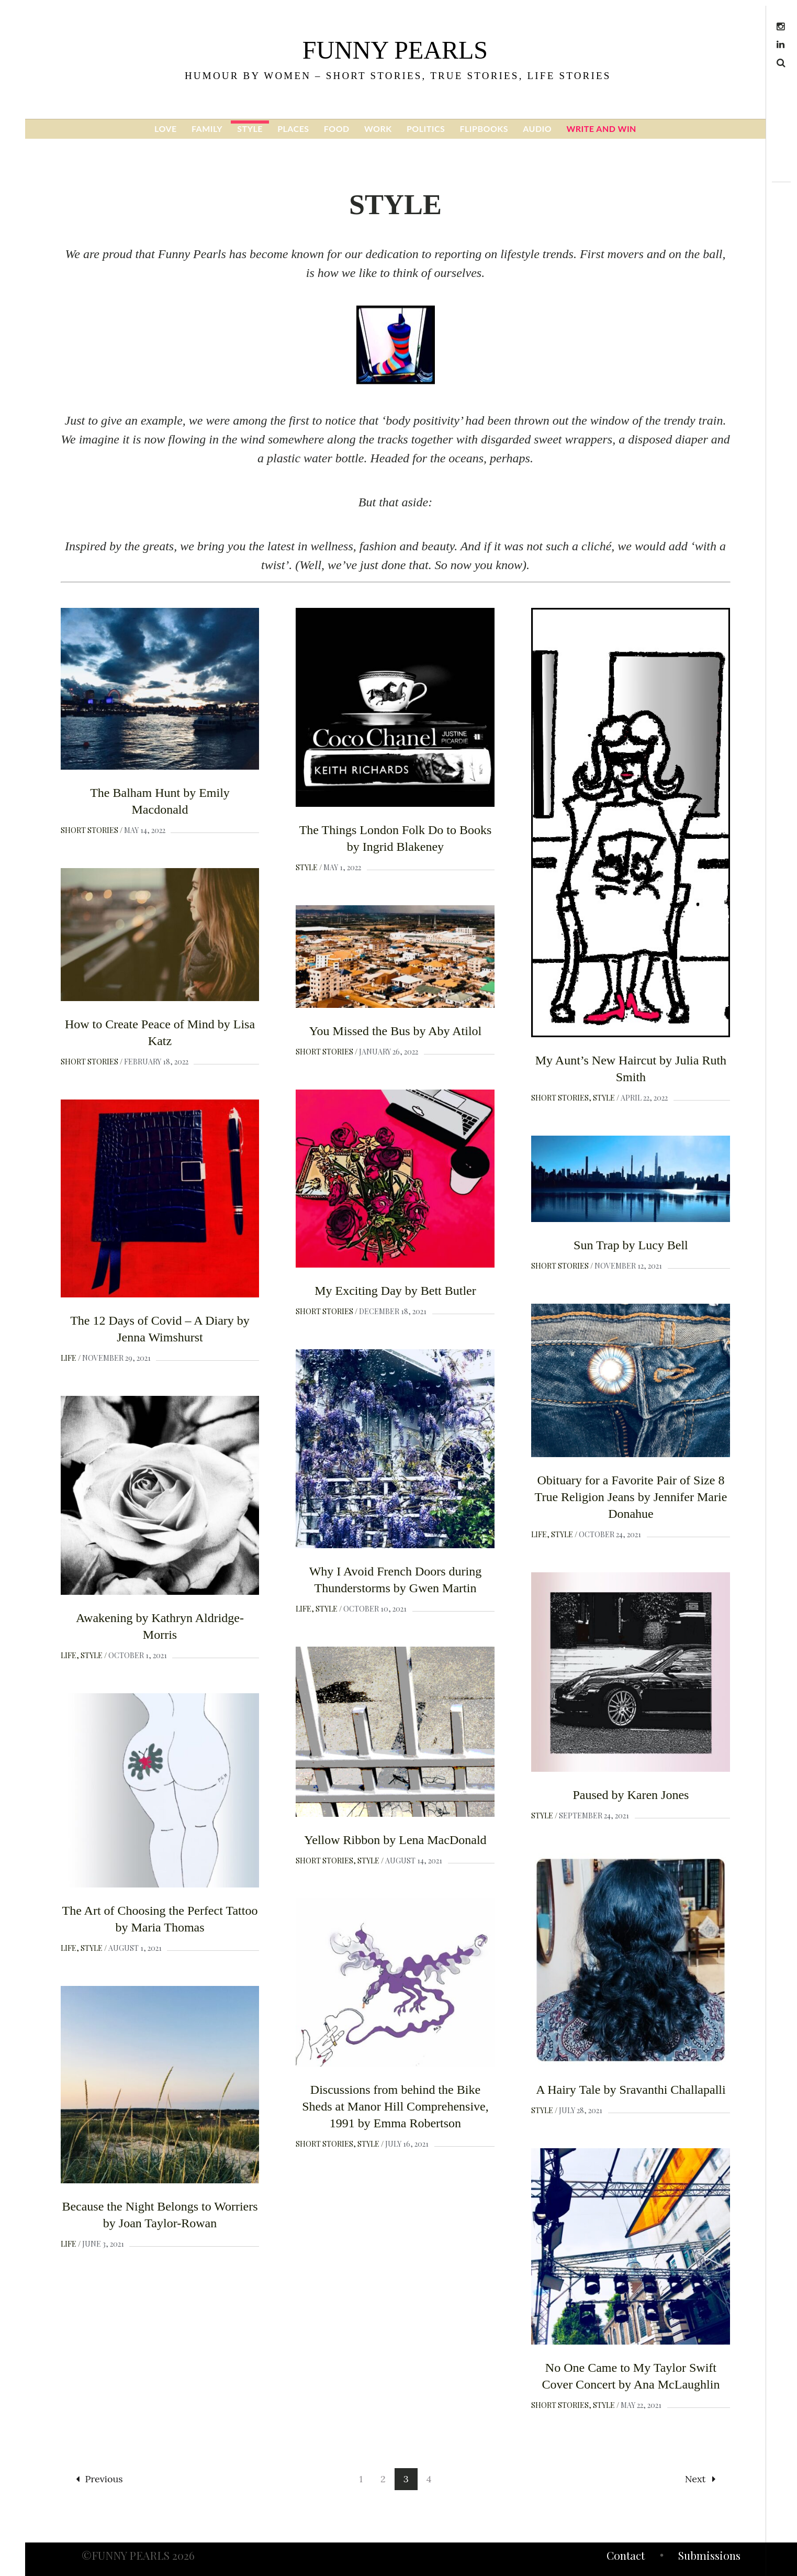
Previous (99, 2479)
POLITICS (426, 129)
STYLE (250, 129)
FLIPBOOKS (484, 129)
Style (307, 867)
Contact (626, 2556)
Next (700, 2479)
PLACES (293, 129)
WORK (378, 129)
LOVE (165, 129)
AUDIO (537, 129)
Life (68, 1358)
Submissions (709, 2556)
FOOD (337, 129)
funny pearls (395, 50)
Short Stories (89, 830)
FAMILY (207, 129)
